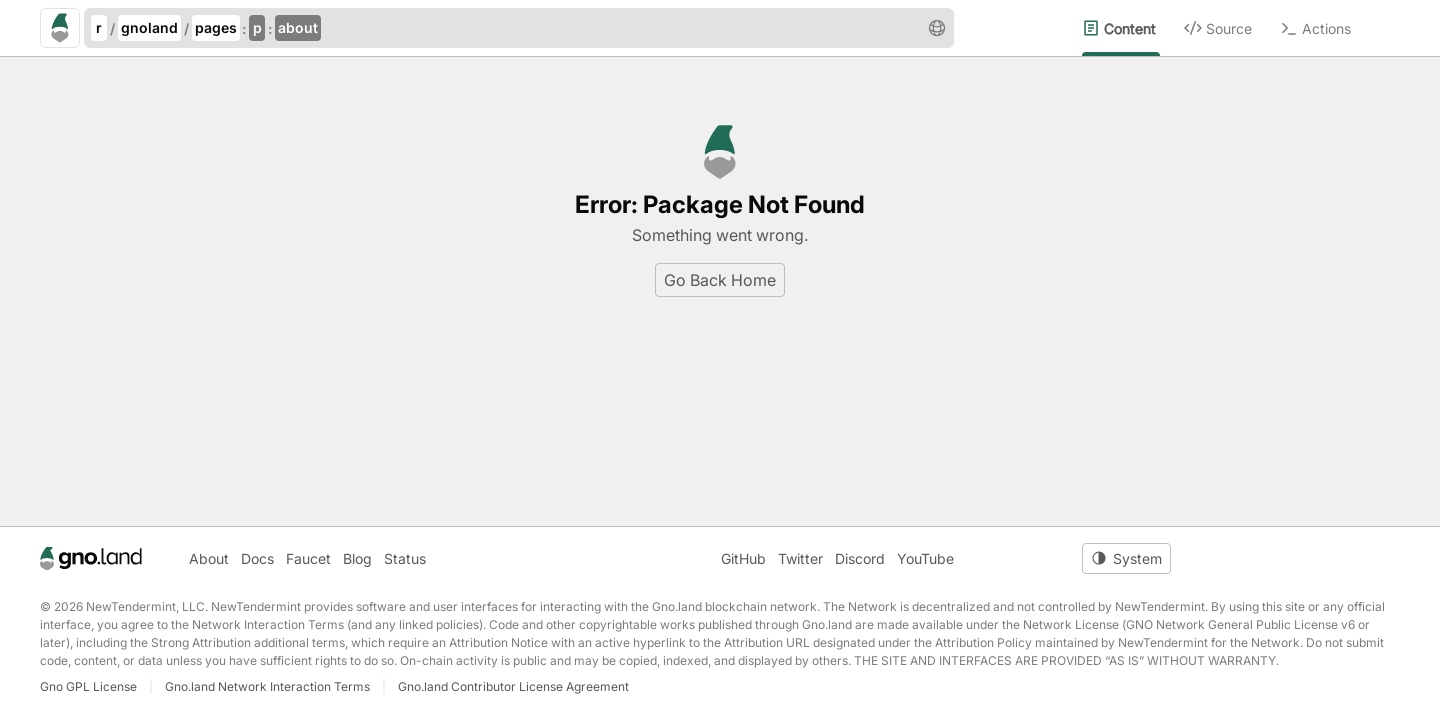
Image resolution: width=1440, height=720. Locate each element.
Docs (257, 558)
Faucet (308, 558)
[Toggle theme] (1126, 558)
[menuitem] (1133, 28)
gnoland (149, 27)
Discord (860, 558)
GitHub (743, 558)
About (209, 558)
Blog (357, 558)
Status (405, 558)
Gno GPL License (88, 686)
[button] (937, 28)
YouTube (925, 558)
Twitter (800, 558)
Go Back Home (720, 280)
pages (216, 27)
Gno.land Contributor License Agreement (513, 686)
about (298, 27)
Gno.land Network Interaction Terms (267, 686)
